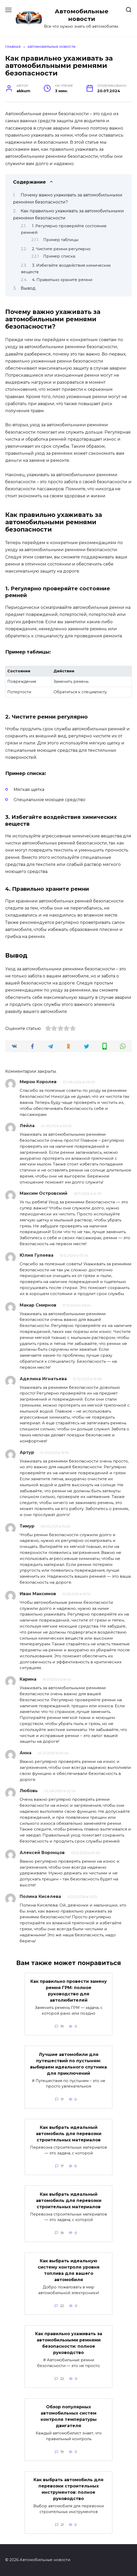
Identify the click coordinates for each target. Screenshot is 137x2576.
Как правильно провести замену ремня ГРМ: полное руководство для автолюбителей (68, 1991)
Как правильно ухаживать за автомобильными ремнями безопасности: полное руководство (68, 2343)
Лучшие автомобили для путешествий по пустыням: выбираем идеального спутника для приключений (68, 2064)
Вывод (28, 288)
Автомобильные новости (81, 15)
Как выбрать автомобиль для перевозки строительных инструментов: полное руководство (68, 2489)
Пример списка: (59, 256)
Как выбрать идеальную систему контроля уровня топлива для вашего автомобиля (69, 2270)
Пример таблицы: (61, 239)
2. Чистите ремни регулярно (61, 249)
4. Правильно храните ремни (62, 279)
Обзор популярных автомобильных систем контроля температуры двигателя (69, 2416)
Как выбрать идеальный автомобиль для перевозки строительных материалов (68, 2133)
